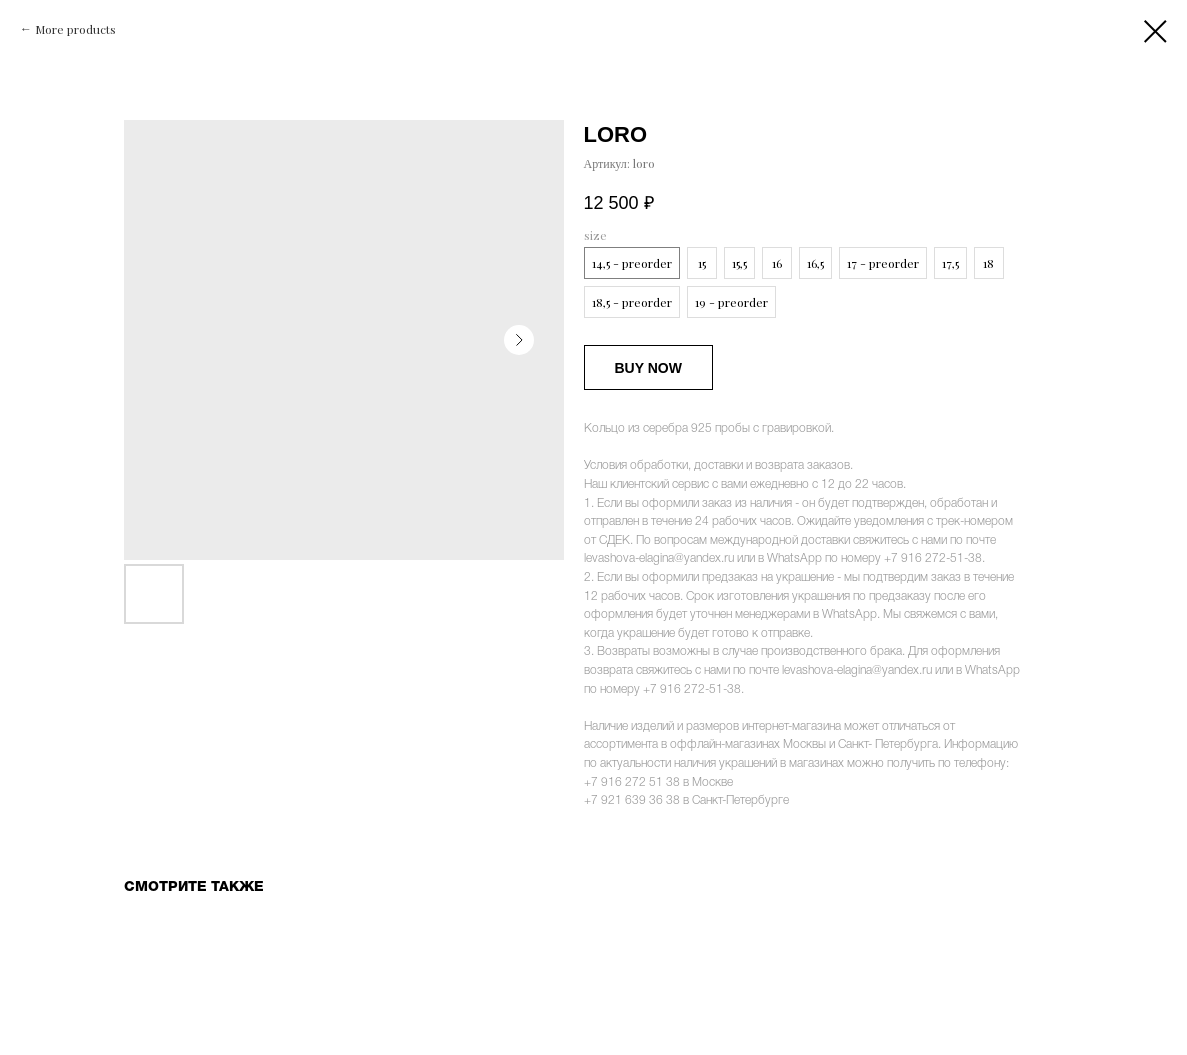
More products (75, 29)
